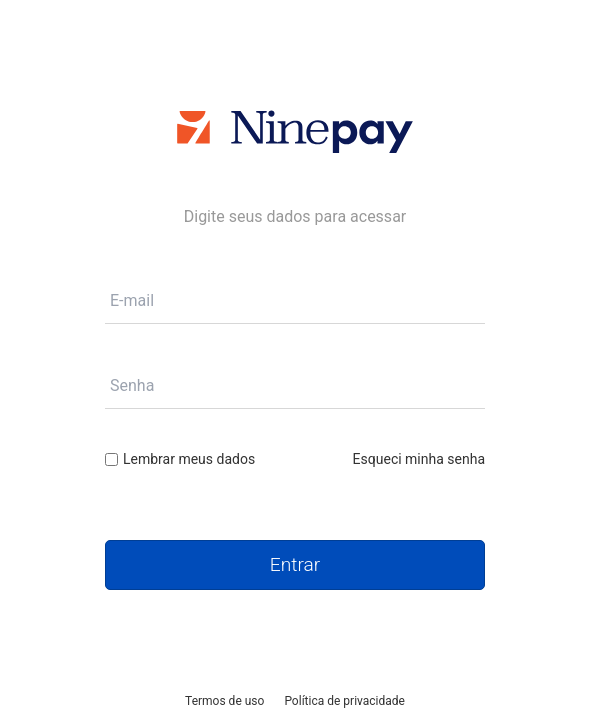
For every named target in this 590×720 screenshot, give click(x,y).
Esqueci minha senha (419, 459)
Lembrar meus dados (180, 459)
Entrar (295, 564)
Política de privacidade (344, 701)
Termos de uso (224, 701)
